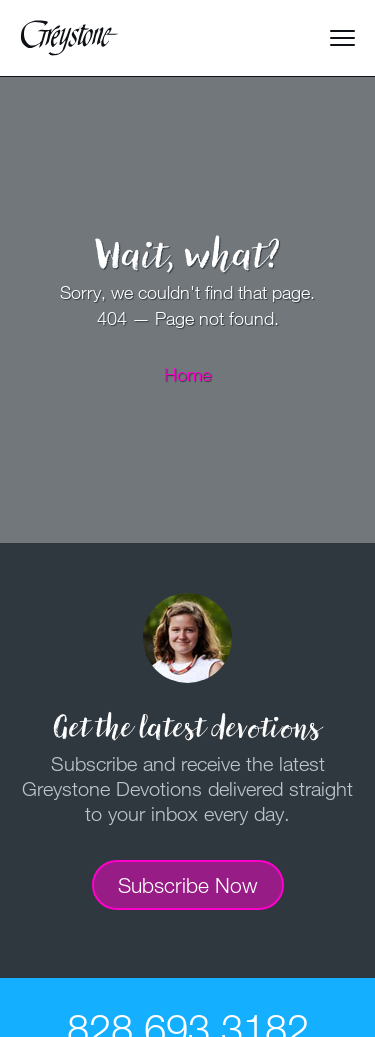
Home (187, 374)
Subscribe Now (188, 885)
